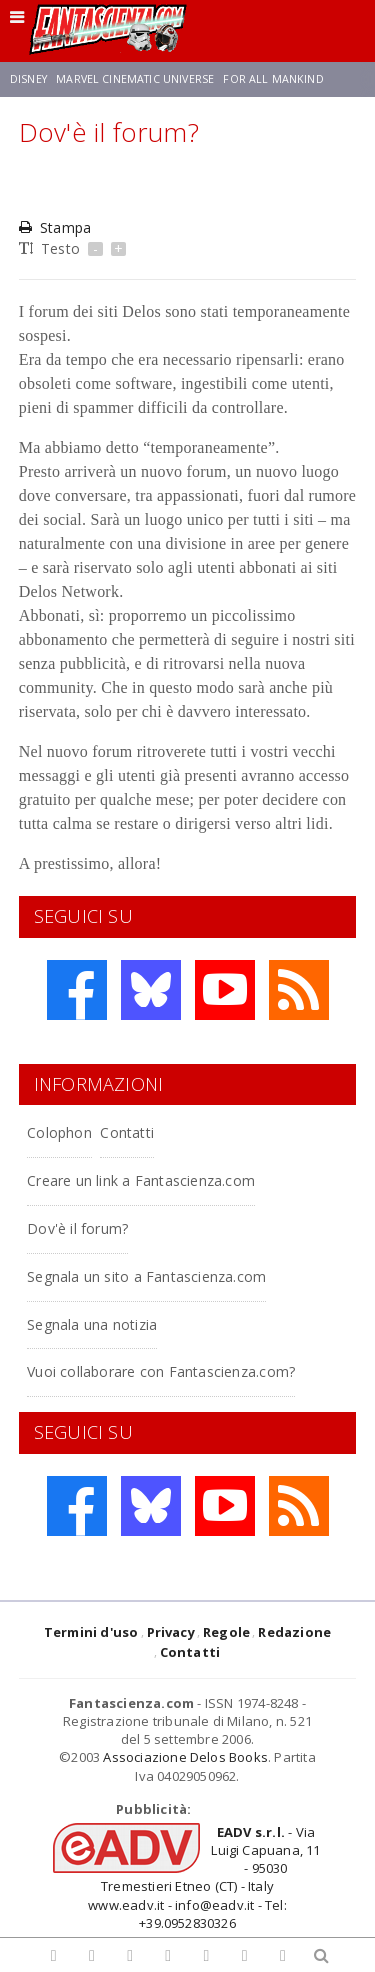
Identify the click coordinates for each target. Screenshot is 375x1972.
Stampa (55, 227)
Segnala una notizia (92, 1324)
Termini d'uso (91, 1632)
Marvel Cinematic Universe (135, 79)
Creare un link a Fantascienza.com (141, 1180)
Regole (226, 1632)
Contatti (127, 1132)
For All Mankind (273, 79)
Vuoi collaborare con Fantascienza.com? (161, 1371)
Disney (28, 79)
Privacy (171, 1632)
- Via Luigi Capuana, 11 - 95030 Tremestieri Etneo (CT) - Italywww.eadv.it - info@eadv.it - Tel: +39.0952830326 (204, 1877)
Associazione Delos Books (185, 1757)
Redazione (294, 1632)
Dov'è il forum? (77, 1228)
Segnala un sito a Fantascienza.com (146, 1276)
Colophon (59, 1132)
